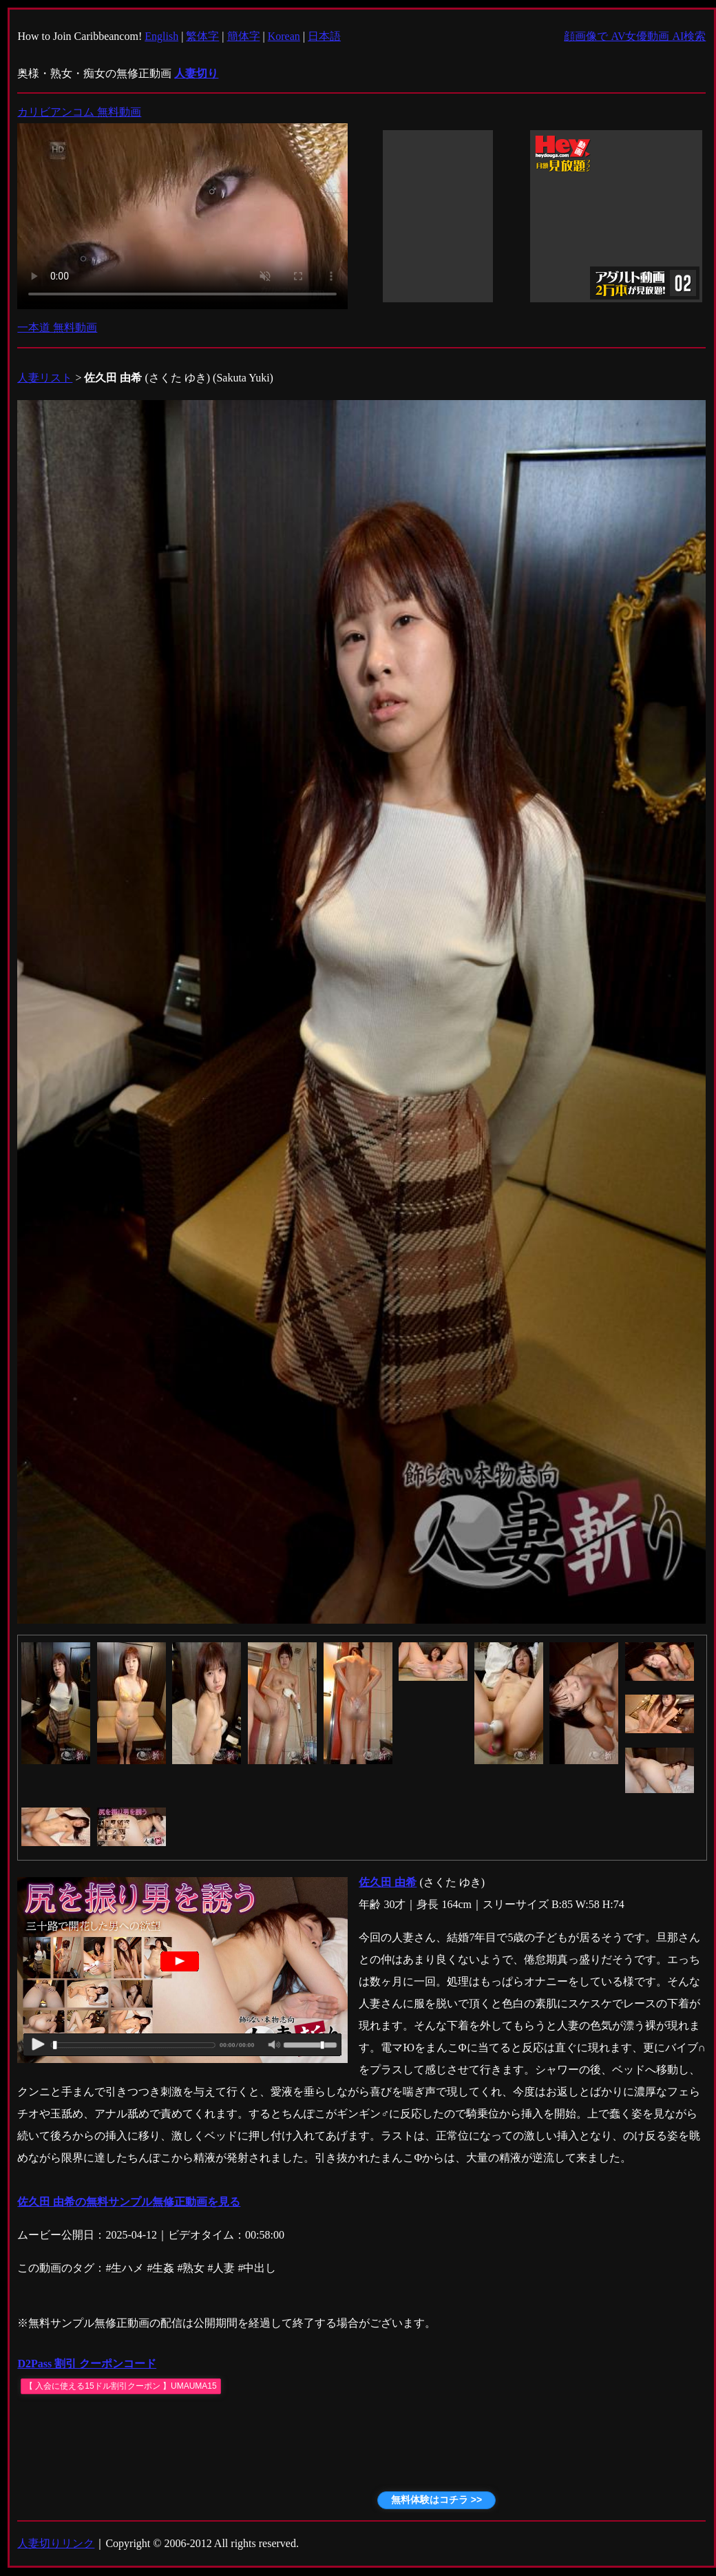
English (161, 36)
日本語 (324, 36)
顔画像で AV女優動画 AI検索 (635, 36)
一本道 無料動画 (57, 327)
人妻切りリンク (55, 2543)
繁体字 (202, 36)
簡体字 (243, 36)
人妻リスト (44, 378)
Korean (284, 36)
